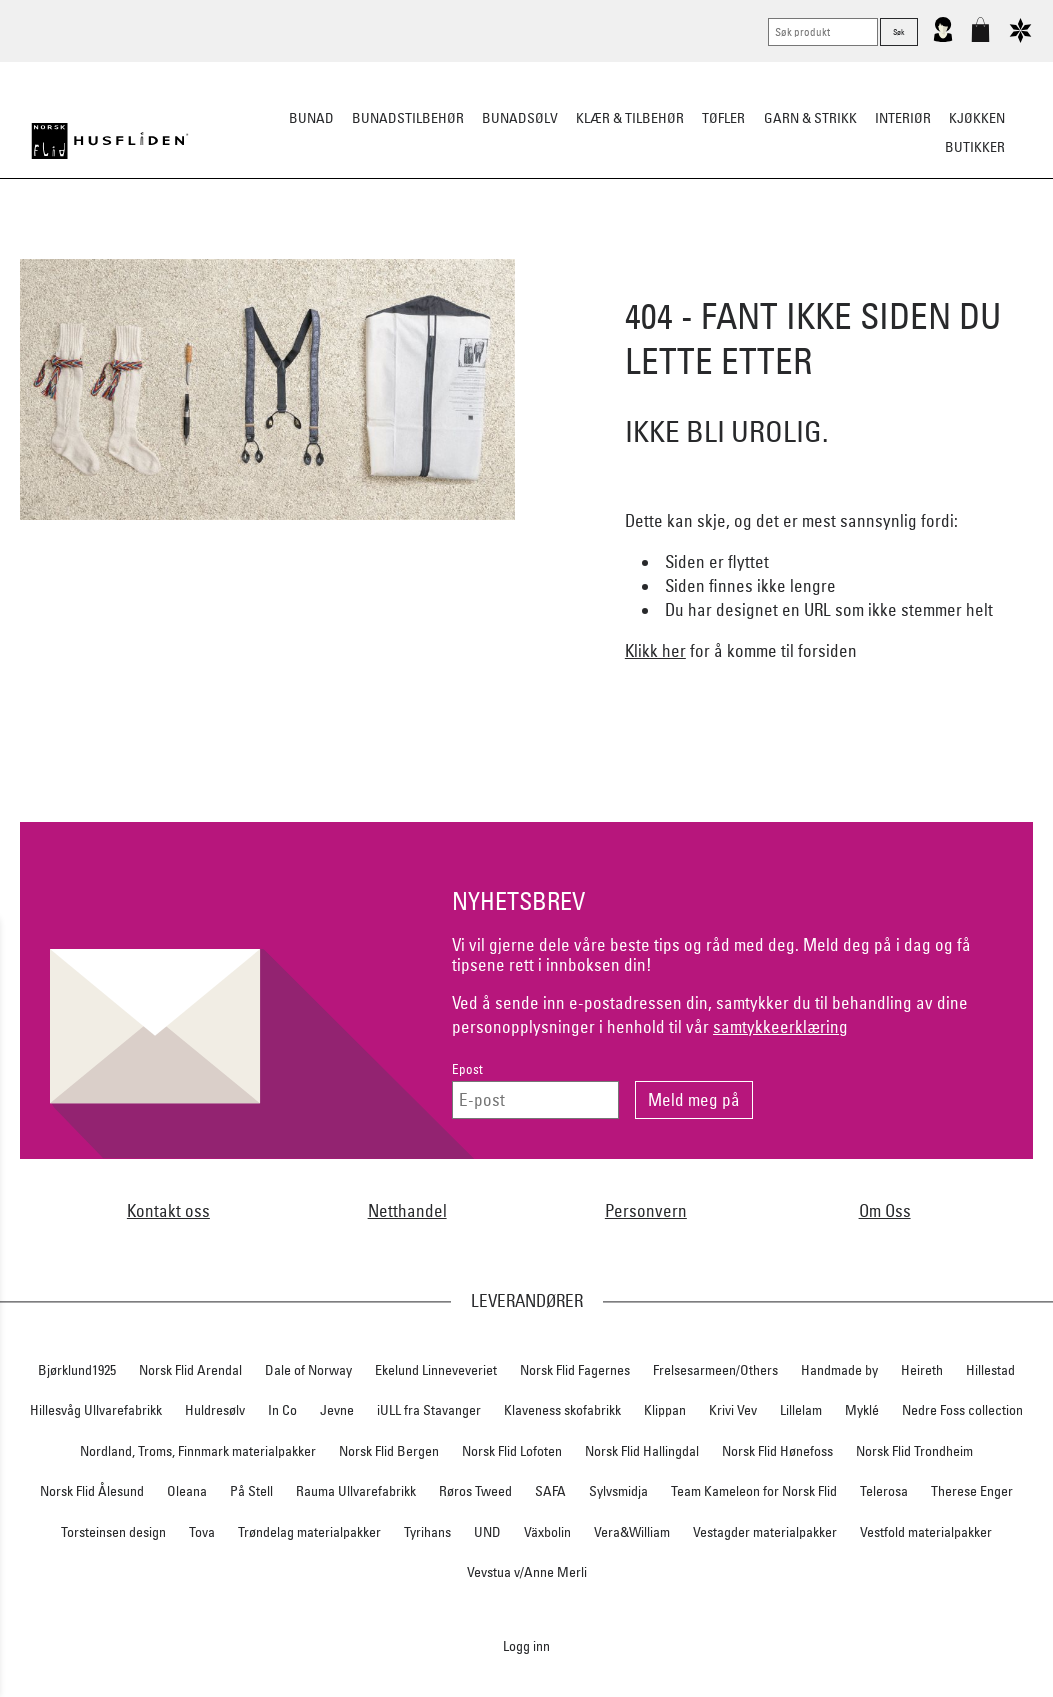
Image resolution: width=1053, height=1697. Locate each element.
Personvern (646, 1210)
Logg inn (526, 1645)
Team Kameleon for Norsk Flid (754, 1491)
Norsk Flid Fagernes (575, 1370)
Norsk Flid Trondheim (914, 1451)
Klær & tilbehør (630, 118)
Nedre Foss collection (962, 1410)
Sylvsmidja (618, 1491)
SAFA (550, 1491)
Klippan (665, 1410)
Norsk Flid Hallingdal (642, 1451)
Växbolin (547, 1532)
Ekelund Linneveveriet (436, 1370)
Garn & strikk (810, 118)
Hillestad (990, 1370)
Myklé (862, 1410)
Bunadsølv (520, 118)
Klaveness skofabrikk (562, 1410)
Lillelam (801, 1410)
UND (487, 1532)
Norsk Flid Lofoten (512, 1451)
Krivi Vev (733, 1410)
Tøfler (723, 118)
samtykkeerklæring (780, 1026)
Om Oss (885, 1210)
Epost (467, 1069)
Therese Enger (972, 1491)
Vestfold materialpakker (926, 1532)
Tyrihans (427, 1532)
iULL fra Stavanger (429, 1410)
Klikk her (655, 650)
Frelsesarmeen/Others (715, 1370)
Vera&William (632, 1532)
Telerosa (884, 1491)
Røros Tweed (475, 1491)
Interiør (903, 118)
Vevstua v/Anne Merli (527, 1572)
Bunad (311, 118)
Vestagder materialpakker (765, 1532)
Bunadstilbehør (408, 118)
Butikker (975, 147)
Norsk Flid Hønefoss (777, 1451)
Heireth (922, 1370)
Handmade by (839, 1370)
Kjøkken (977, 118)
